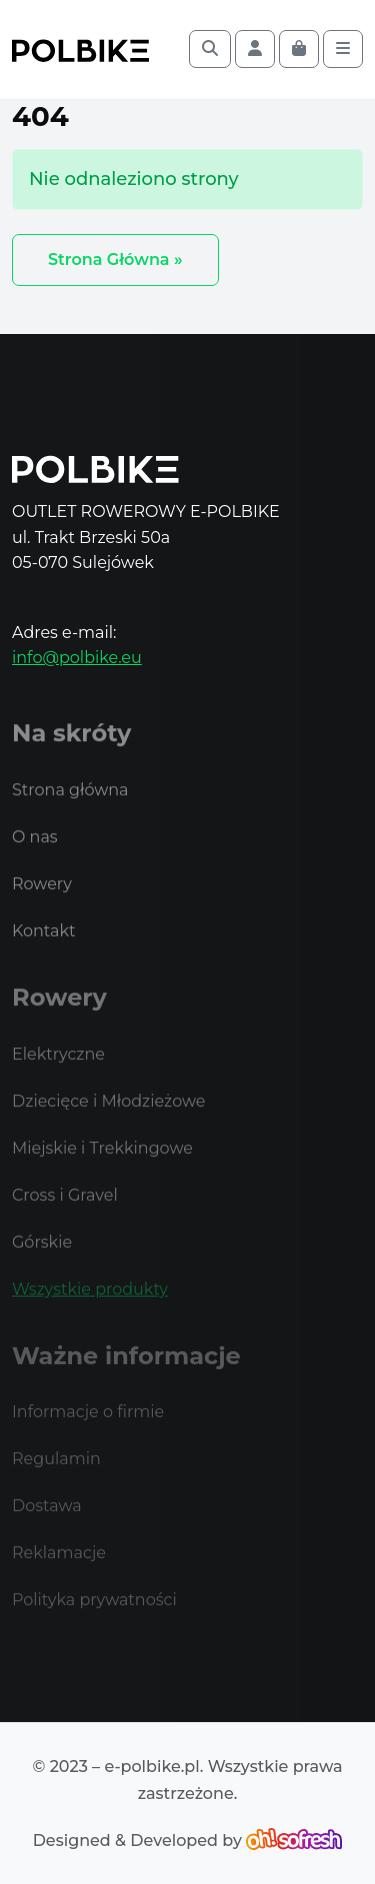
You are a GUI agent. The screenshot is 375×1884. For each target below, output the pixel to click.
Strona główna (70, 810)
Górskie (42, 1260)
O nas (35, 857)
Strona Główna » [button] (115, 259)
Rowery (42, 904)
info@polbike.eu (77, 657)
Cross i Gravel (65, 1213)
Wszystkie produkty (90, 1307)
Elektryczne (58, 1072)
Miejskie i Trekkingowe (102, 1166)
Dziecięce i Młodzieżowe (108, 1119)
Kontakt (44, 951)
